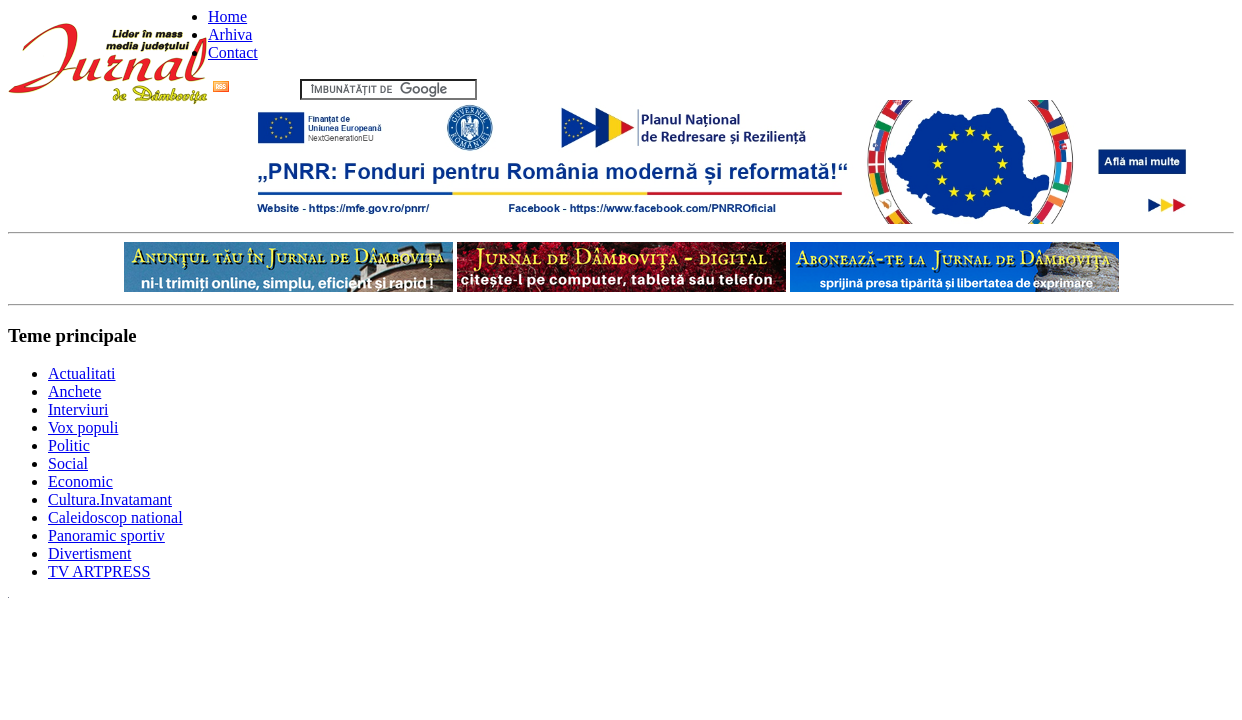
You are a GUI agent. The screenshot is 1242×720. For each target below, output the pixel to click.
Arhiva (230, 34)
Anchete (74, 391)
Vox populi (83, 427)
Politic (69, 445)
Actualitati (82, 373)
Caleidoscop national (115, 517)
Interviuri (78, 409)
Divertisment (90, 553)
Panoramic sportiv (106, 535)
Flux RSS (254, 88)
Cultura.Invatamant (110, 499)
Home (227, 16)
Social (68, 463)
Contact (233, 52)
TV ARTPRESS (99, 571)
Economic (80, 481)
